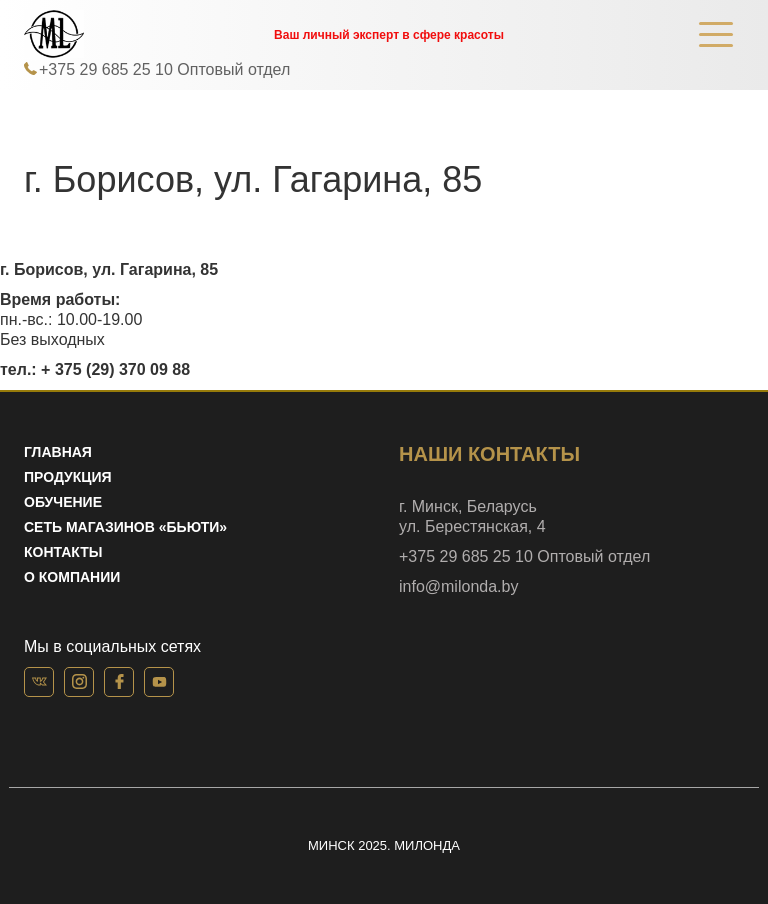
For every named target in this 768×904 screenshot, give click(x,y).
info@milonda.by (458, 586)
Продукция (68, 477)
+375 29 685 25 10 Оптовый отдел (164, 69)
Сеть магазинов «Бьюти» (125, 527)
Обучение (63, 502)
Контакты (63, 552)
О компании (72, 577)
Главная (58, 452)
